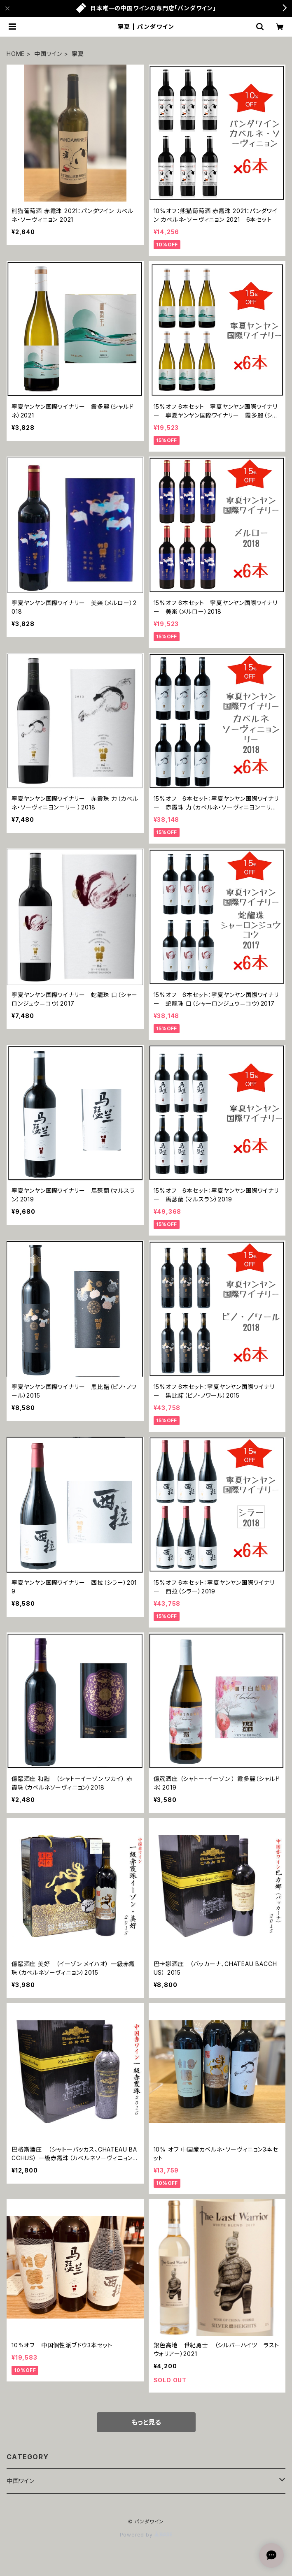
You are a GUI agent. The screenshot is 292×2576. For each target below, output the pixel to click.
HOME (16, 53)
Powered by (146, 2535)
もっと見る (146, 2422)
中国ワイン (48, 53)
